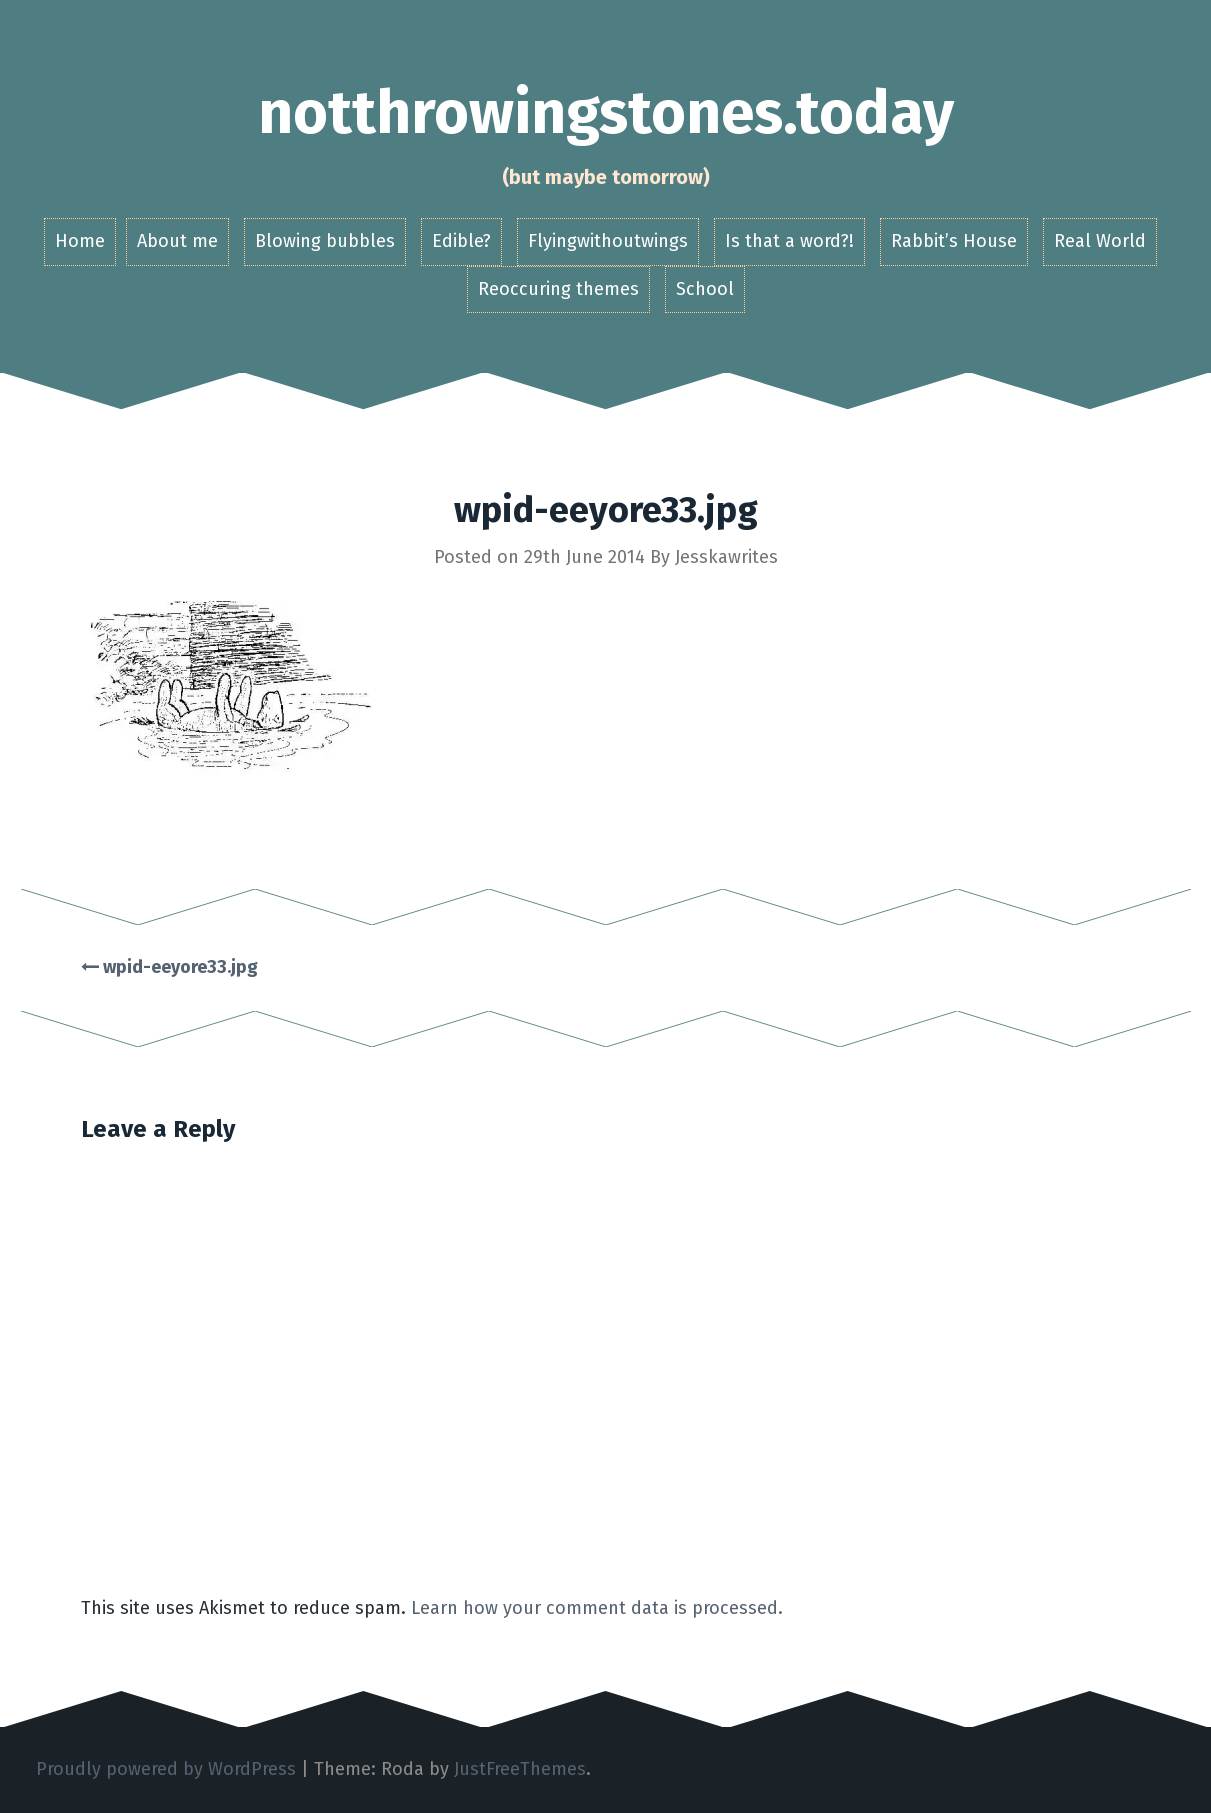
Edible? (461, 241)
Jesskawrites (726, 557)
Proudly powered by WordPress (166, 1769)
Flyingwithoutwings (608, 241)
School (705, 289)
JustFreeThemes (520, 1769)
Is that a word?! (789, 241)
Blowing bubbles (325, 241)
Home (80, 241)
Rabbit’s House (954, 241)
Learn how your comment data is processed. (597, 1608)
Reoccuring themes (558, 289)
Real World (1100, 241)
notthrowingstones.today (606, 113)
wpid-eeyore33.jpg (169, 967)
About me (177, 241)
